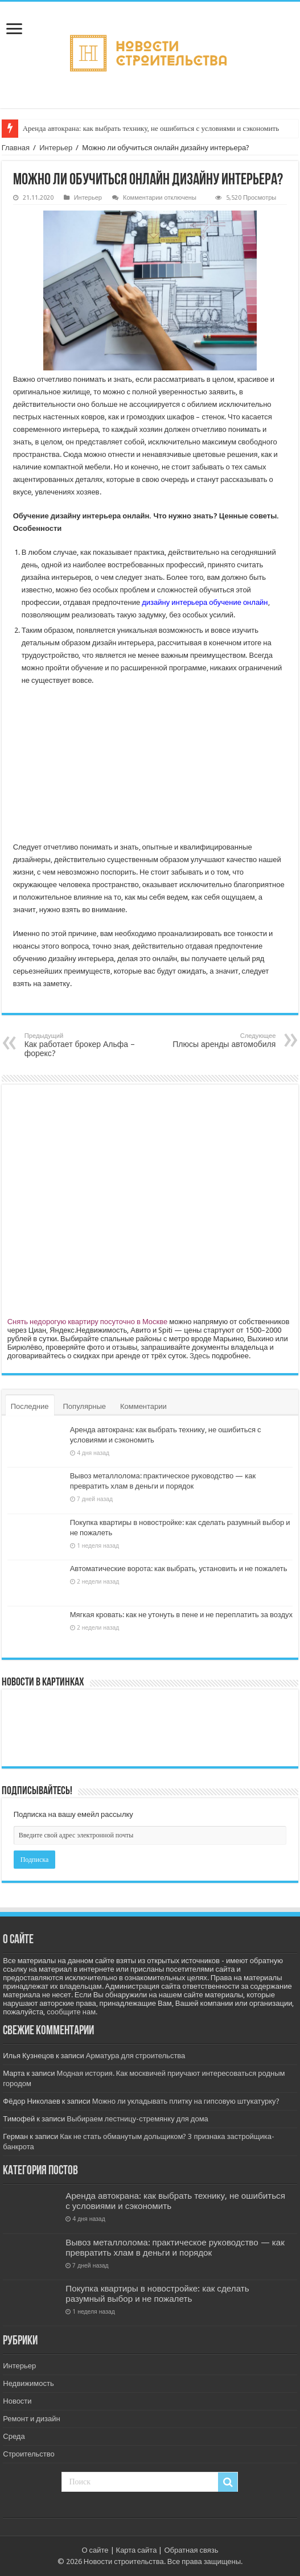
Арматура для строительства (136, 2055)
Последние (30, 1406)
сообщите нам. (72, 2012)
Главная (16, 147)
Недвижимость (28, 2383)
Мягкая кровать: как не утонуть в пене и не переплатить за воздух (181, 1614)
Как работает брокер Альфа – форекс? (82, 1045)
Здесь (200, 1355)
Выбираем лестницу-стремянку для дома (137, 2119)
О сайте (94, 2550)
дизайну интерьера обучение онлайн (205, 602)
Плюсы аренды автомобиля (217, 1040)
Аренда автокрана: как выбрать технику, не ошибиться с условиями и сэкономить (151, 128)
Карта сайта (136, 2550)
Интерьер (55, 147)
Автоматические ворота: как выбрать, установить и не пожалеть (178, 1568)
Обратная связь (191, 2550)
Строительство (28, 2454)
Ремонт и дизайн (31, 2418)
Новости (17, 2401)
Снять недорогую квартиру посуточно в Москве (87, 1321)
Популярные (84, 1406)
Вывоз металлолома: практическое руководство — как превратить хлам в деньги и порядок (175, 2247)
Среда (13, 2436)
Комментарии (143, 1406)
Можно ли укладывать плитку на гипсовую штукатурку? (186, 2101)
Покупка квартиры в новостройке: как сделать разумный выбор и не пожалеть (157, 2294)
